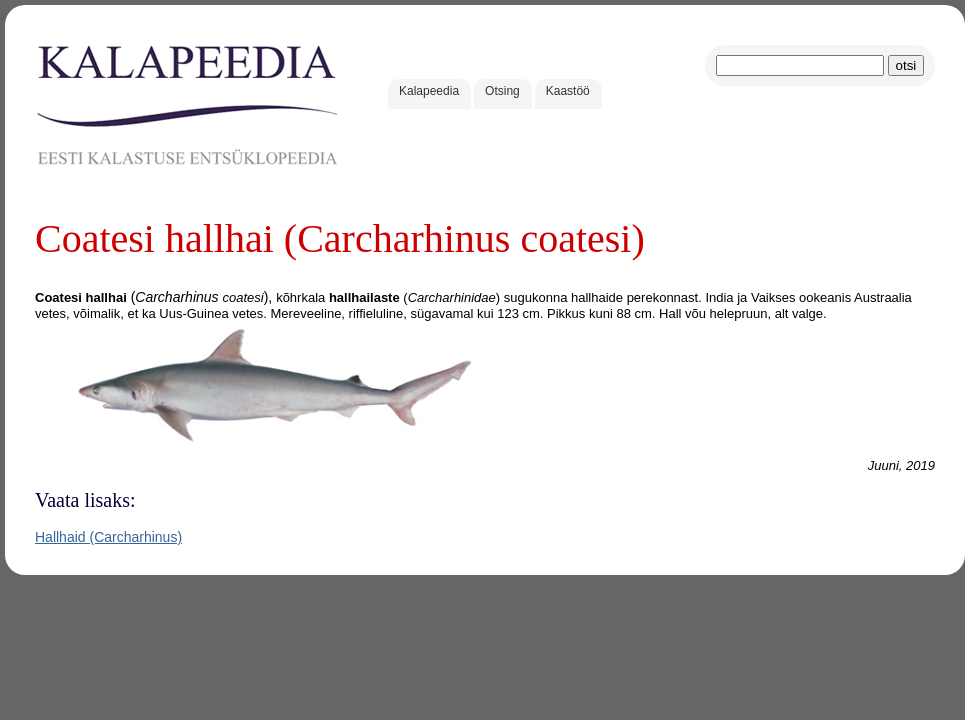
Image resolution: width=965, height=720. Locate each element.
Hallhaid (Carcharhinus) (108, 537)
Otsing (502, 91)
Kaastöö (568, 91)
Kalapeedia (429, 91)
